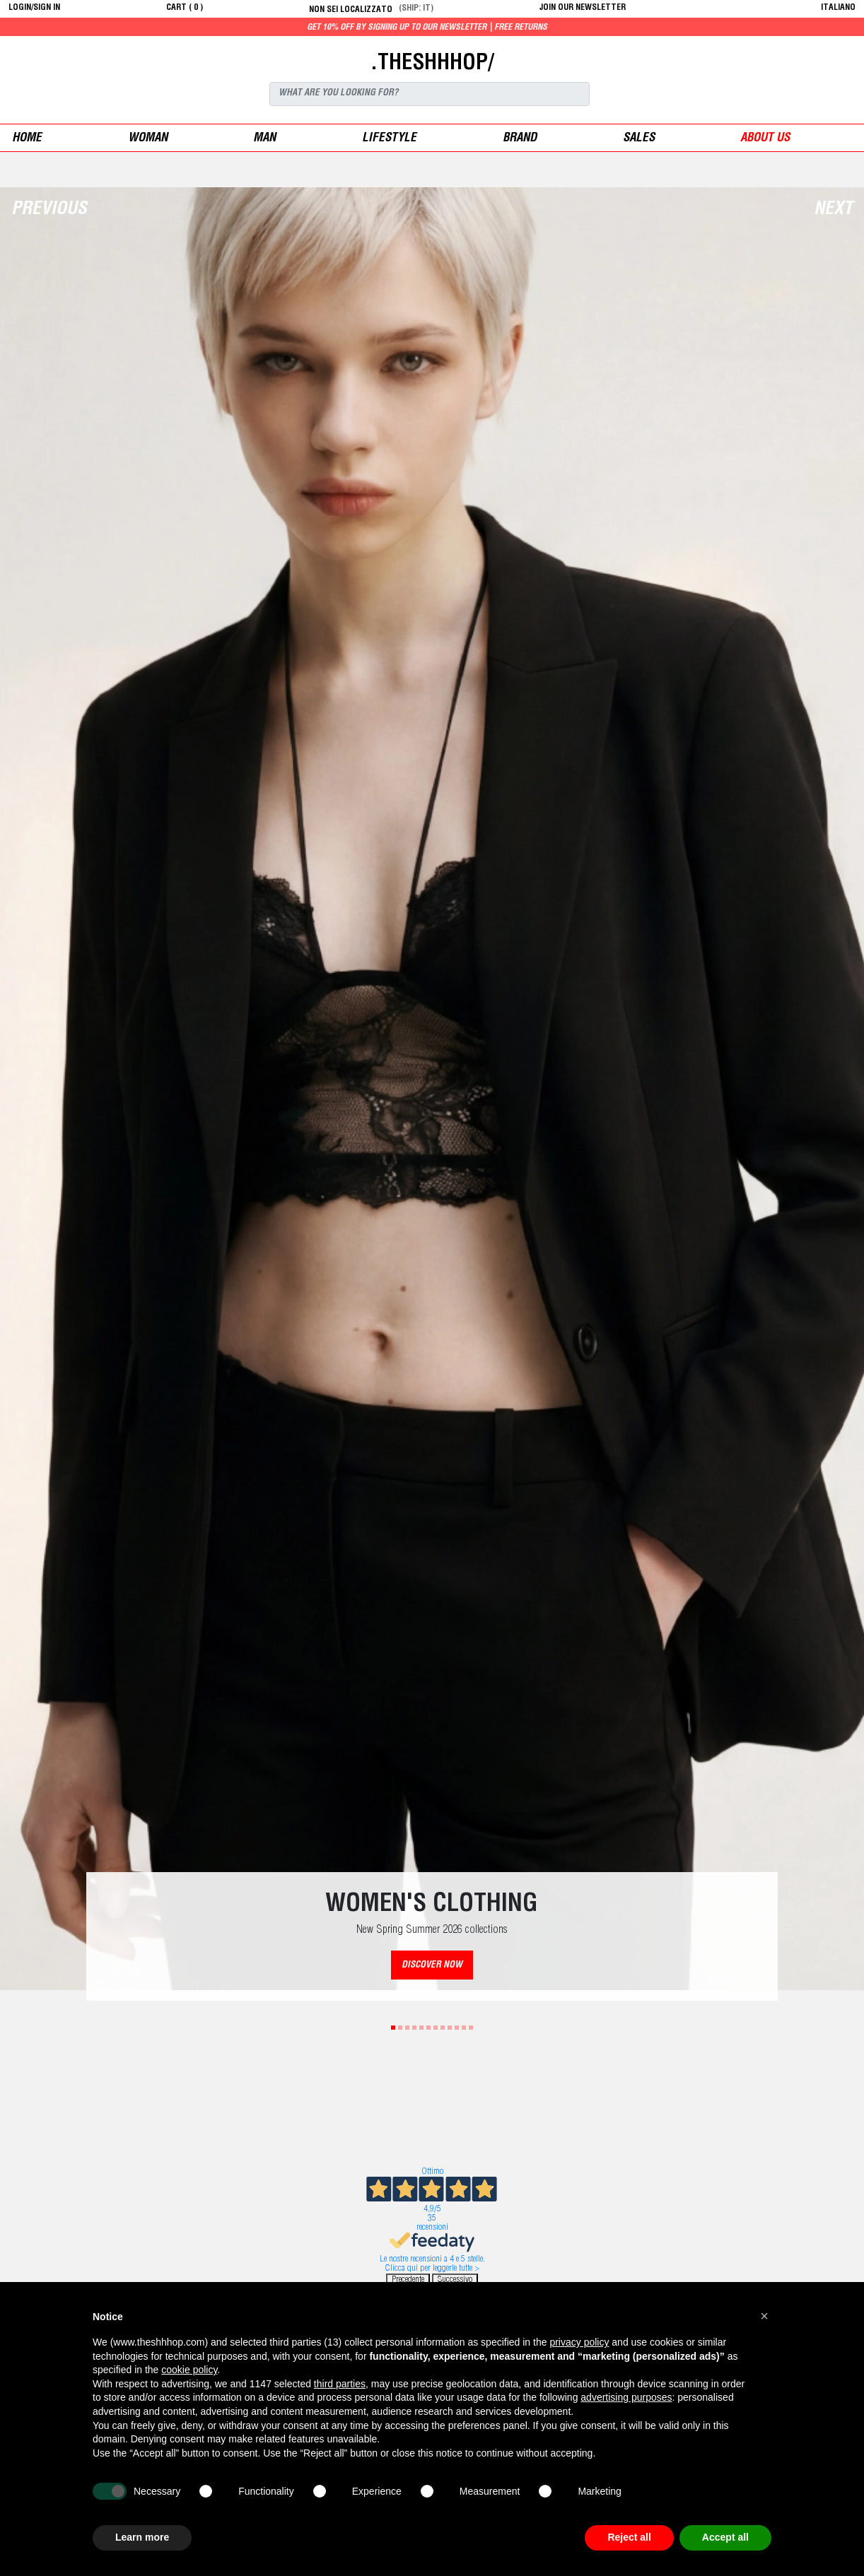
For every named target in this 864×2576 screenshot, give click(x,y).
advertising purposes (626, 2397)
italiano (838, 8)
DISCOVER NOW (432, 1965)
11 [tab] (464, 2027)
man (264, 139)
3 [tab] (407, 2027)
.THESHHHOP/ (432, 64)
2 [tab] (400, 2027)
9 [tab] (450, 2027)
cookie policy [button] (189, 2369)
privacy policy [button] (579, 2342)
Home (27, 139)
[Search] (429, 94)
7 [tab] (435, 2027)
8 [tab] (442, 2027)
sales (639, 139)
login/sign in (34, 8)
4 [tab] (414, 2027)
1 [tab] (393, 2027)
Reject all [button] (628, 2537)
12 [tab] (471, 2027)
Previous (49, 210)
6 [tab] (428, 2027)
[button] (764, 2316)
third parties (340, 2383)
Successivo (455, 2280)
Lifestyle (389, 139)
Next (833, 210)
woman (148, 139)
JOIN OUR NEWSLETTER (582, 8)
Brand (520, 139)
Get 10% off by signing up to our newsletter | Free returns (477, 27)
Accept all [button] (725, 2537)
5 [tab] (421, 2027)
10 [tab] (457, 2027)
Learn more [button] (142, 2537)
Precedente (408, 2280)
